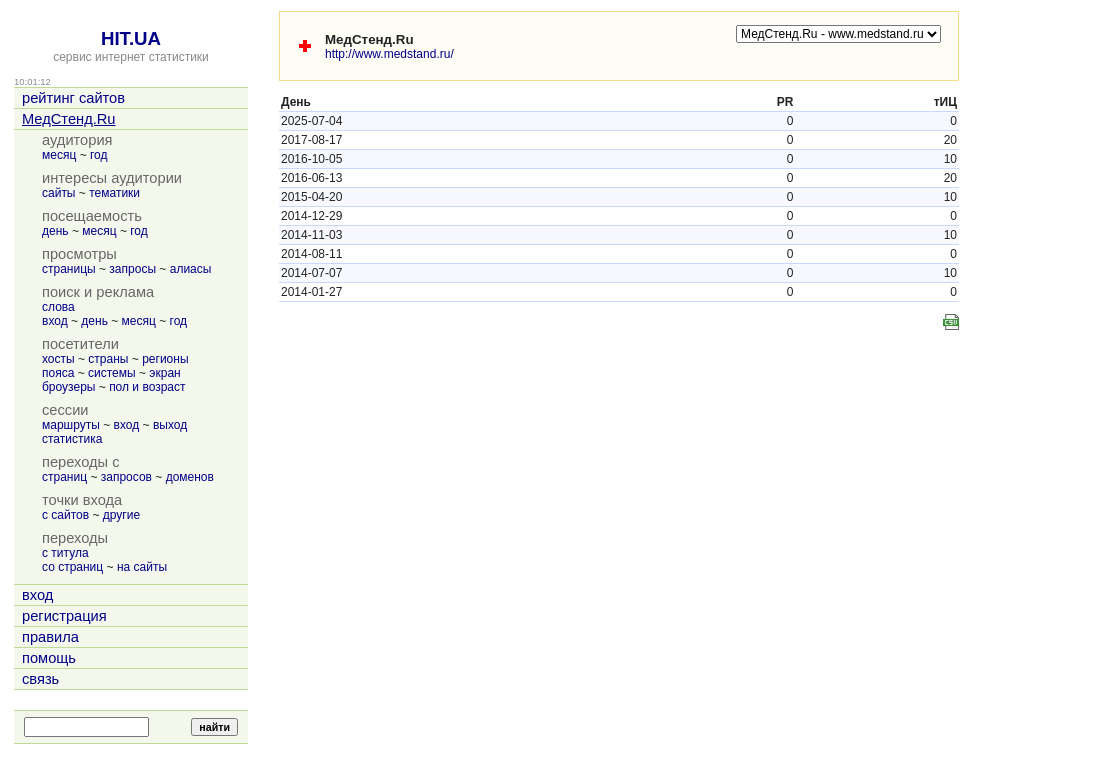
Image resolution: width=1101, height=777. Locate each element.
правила (50, 637)
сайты (59, 193)
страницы (69, 269)
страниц (64, 477)
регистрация (64, 616)
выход (170, 425)
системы (112, 373)
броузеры (68, 387)
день (55, 231)
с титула (65, 553)
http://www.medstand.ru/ (389, 54)
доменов (190, 477)
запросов (126, 477)
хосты (58, 359)
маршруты (71, 425)
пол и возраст (147, 387)
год (99, 155)
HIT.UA (131, 38)
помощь (49, 658)
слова (58, 307)
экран (164, 373)
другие (121, 515)
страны (108, 359)
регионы (165, 359)
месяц (59, 155)
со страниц (72, 567)
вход (55, 321)
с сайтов (65, 515)
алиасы (191, 269)
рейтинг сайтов (73, 98)
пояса (58, 373)
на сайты (142, 567)
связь (40, 679)
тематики (114, 193)
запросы (132, 269)
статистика (72, 439)
